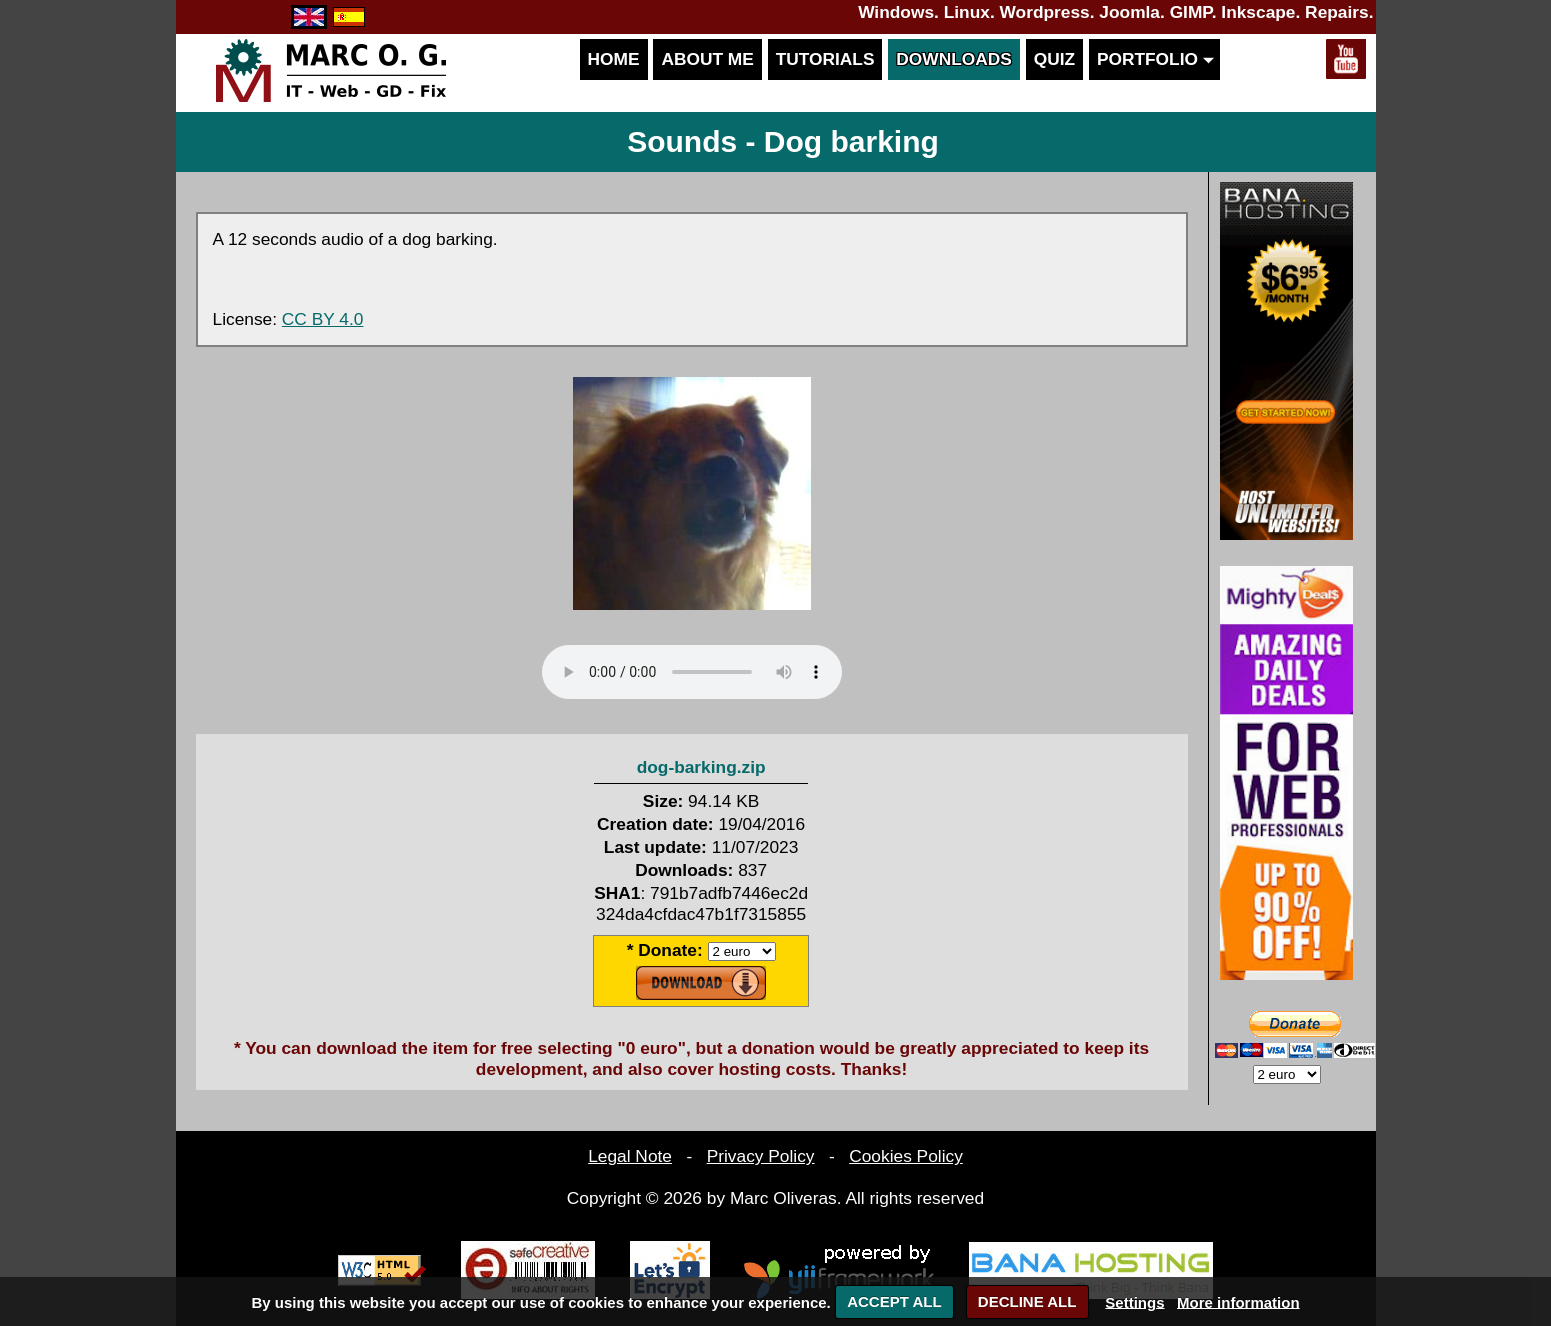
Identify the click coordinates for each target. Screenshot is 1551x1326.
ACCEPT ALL (894, 1301)
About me (707, 59)
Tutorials (825, 59)
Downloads (954, 59)
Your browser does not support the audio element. (692, 672)
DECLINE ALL (1027, 1301)
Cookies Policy (906, 1156)
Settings (1134, 1301)
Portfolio (1155, 59)
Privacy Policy (761, 1156)
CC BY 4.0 (323, 319)
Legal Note (630, 1156)
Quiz (1054, 59)
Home (614, 59)
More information (1238, 1301)
